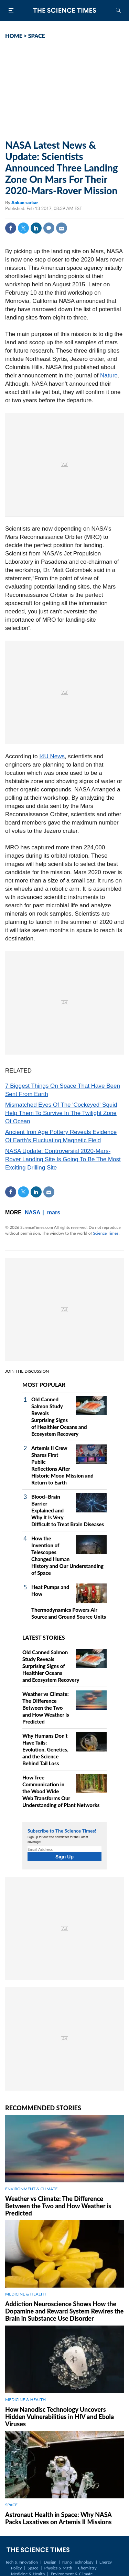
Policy (16, 2567)
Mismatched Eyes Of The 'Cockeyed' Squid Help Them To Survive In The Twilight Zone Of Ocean (61, 1113)
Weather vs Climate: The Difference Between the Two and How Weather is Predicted (45, 1708)
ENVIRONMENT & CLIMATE (31, 2188)
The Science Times (64, 10)
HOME (13, 35)
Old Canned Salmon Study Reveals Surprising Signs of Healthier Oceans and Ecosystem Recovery (50, 1666)
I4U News (52, 756)
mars (53, 1212)
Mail (61, 228)
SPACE (36, 35)
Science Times (105, 1233)
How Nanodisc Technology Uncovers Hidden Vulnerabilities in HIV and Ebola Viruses (59, 2417)
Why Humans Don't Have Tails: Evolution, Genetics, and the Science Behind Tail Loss (45, 1749)
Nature (109, 375)
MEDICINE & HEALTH (25, 2294)
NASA (32, 1212)
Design (50, 2562)
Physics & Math (58, 2567)
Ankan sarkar (24, 202)
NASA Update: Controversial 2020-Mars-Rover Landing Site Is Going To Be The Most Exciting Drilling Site (63, 1159)
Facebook (10, 228)
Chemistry (87, 2567)
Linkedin (36, 228)
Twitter (23, 228)
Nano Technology (78, 2562)
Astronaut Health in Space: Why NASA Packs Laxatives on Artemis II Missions (58, 2518)
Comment (48, 228)
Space (33, 2567)
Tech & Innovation (21, 2562)
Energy (105, 2562)
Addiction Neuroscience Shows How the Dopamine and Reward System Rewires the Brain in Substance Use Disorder (64, 2311)
